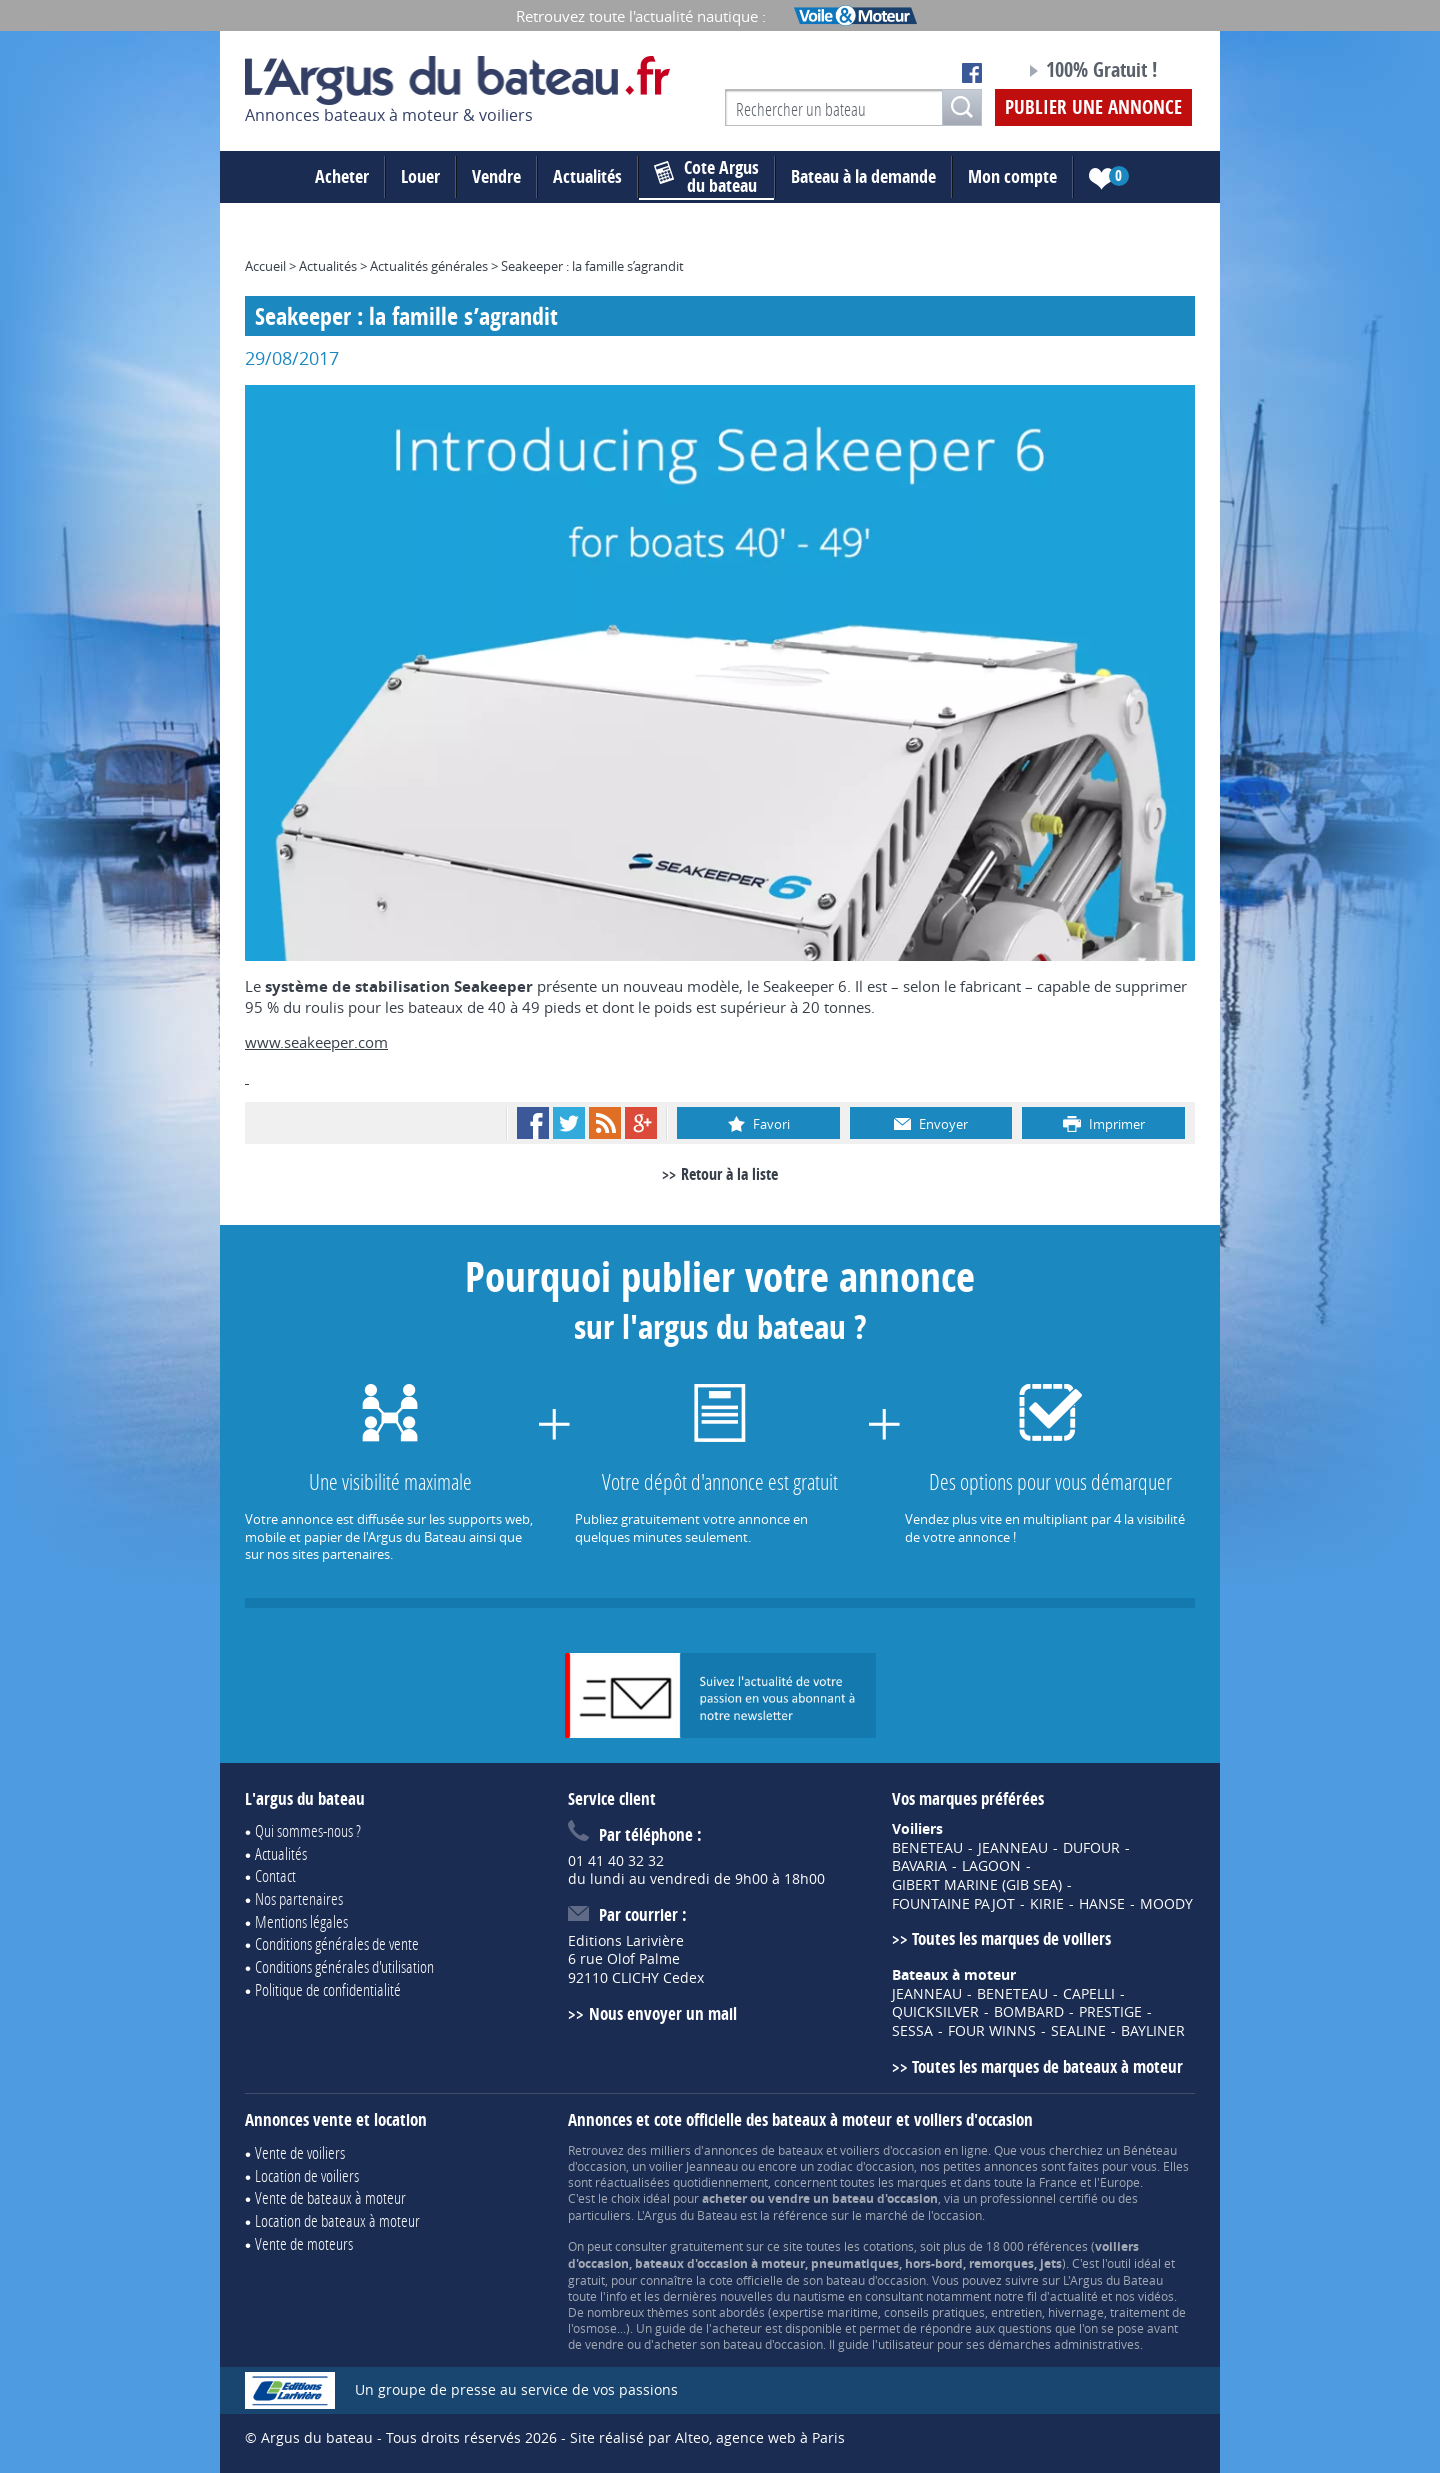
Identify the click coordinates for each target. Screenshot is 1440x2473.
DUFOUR (1091, 1848)
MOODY (1166, 1904)
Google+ (641, 1123)
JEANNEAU (1013, 1848)
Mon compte (1012, 176)
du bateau (706, 177)
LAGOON (991, 1866)
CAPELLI (1089, 1994)
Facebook (533, 1123)
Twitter (569, 1123)
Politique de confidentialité (328, 1989)
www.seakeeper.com (316, 1042)
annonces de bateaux (763, 2150)
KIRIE (1047, 1904)
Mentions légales (301, 1921)
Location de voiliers (307, 2175)
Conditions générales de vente (337, 1943)
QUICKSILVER (935, 2012)
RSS (605, 1123)
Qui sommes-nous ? (308, 1830)
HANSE (1102, 1904)
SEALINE (1078, 2031)
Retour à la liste (729, 1174)
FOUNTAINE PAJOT (953, 1904)
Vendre (496, 176)
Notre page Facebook (972, 73)
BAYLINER (1153, 2031)
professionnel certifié (1039, 2198)
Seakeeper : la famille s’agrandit (592, 266)
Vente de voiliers (300, 2152)
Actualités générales (429, 266)
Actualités (587, 176)
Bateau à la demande (863, 176)
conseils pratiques (934, 2312)
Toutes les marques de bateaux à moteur (1047, 2066)
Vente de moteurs (304, 2243)
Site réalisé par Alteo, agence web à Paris (707, 2437)
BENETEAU (927, 1848)
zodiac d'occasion (865, 2166)
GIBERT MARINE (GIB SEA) (977, 1885)
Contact (275, 1875)
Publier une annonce (1093, 107)
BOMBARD (1029, 2012)
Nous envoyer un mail (663, 2013)
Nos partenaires (299, 1898)
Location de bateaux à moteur (337, 2220)
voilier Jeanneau (693, 2166)
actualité (1074, 2296)
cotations (888, 2246)
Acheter (342, 176)
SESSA (912, 2031)
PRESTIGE (1110, 2012)
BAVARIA (919, 1866)
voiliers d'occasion (890, 2150)
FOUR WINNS (992, 2031)
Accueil (265, 266)
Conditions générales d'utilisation (344, 1966)
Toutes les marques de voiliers (1011, 1938)
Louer (420, 176)
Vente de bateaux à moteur (330, 2197)
